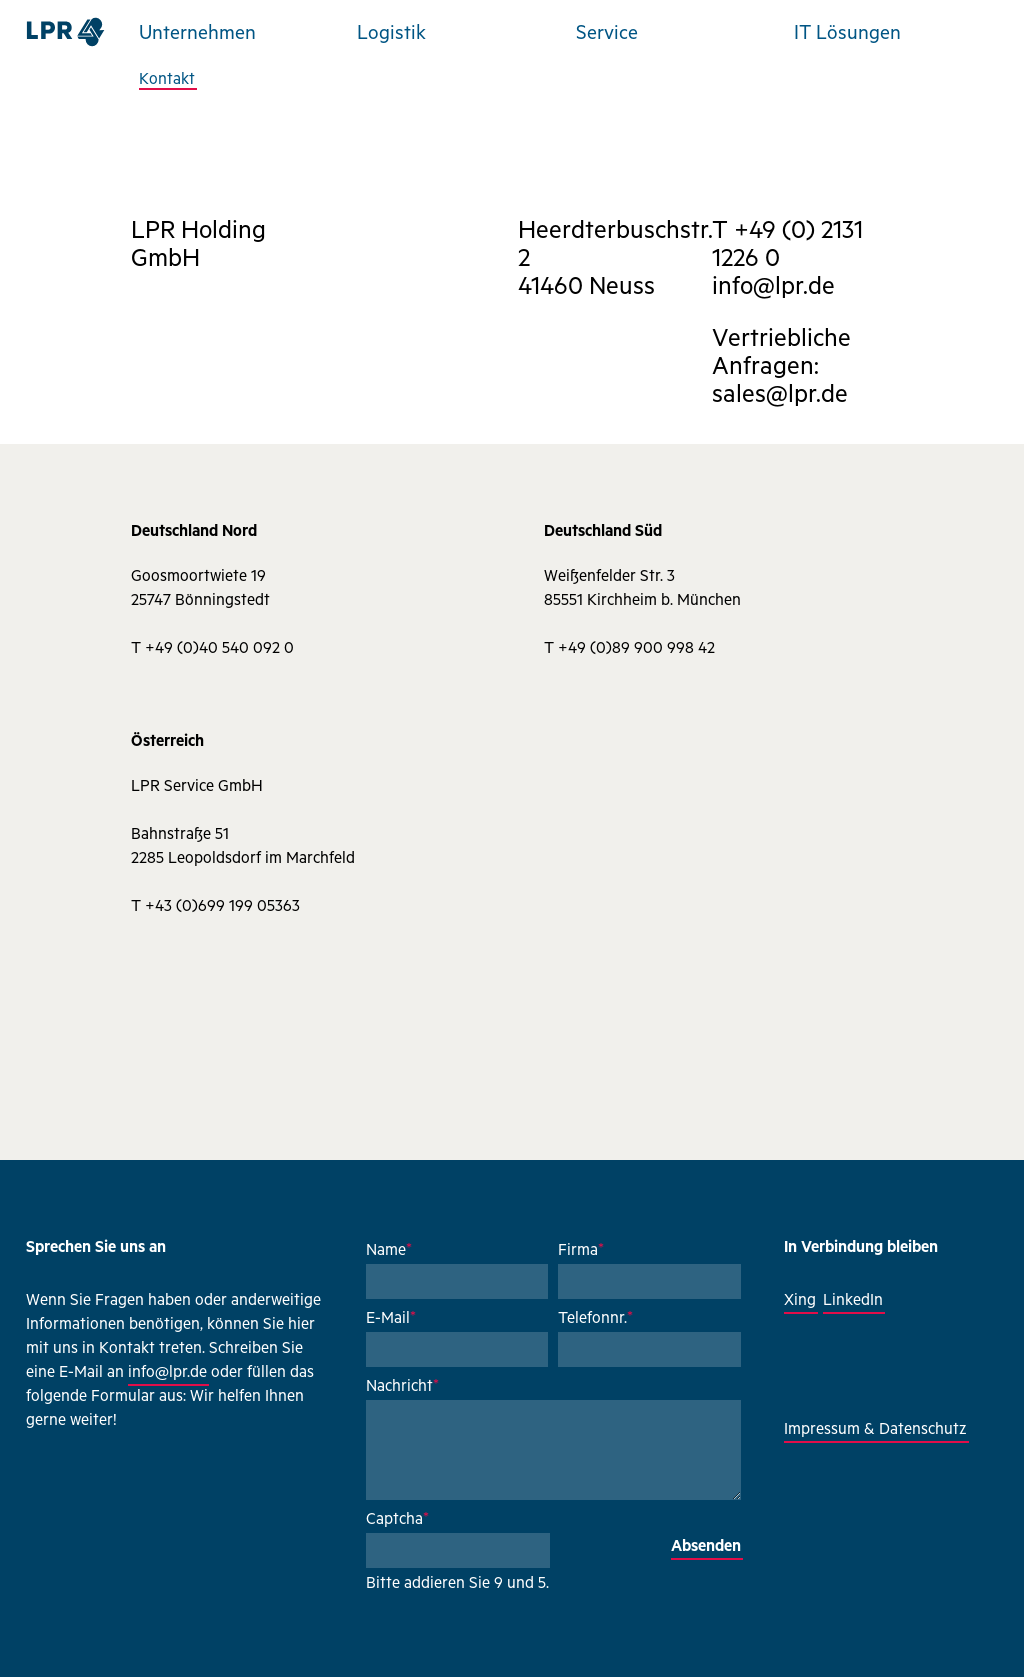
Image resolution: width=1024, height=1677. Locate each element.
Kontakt (167, 81)
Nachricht (402, 1388)
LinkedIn (853, 1302)
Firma (581, 1252)
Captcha (397, 1521)
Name (389, 1252)
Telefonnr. (595, 1320)
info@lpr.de (167, 1374)
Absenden (706, 1548)
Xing (800, 1302)
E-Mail (391, 1320)
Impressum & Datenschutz (875, 1431)
